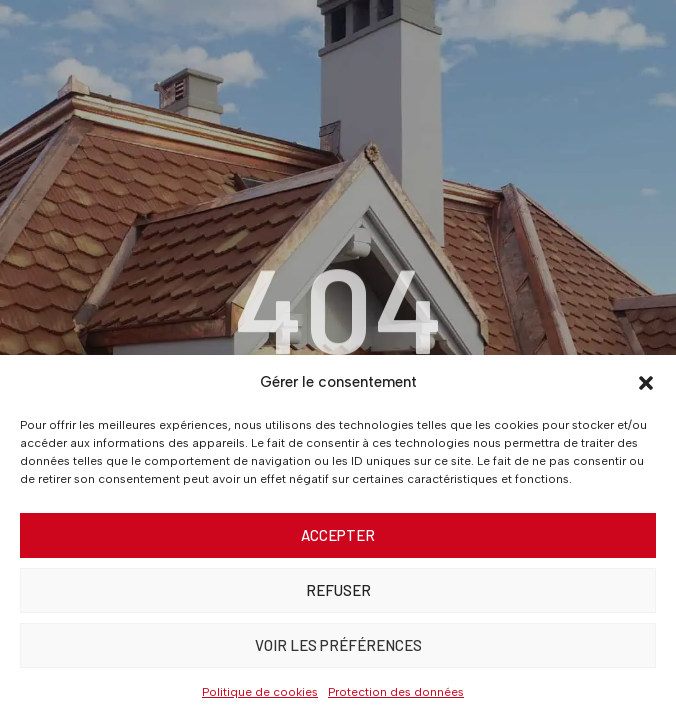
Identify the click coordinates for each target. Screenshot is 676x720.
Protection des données (396, 692)
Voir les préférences (338, 645)
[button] (646, 383)
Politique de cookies (260, 692)
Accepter (338, 535)
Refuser (338, 590)
